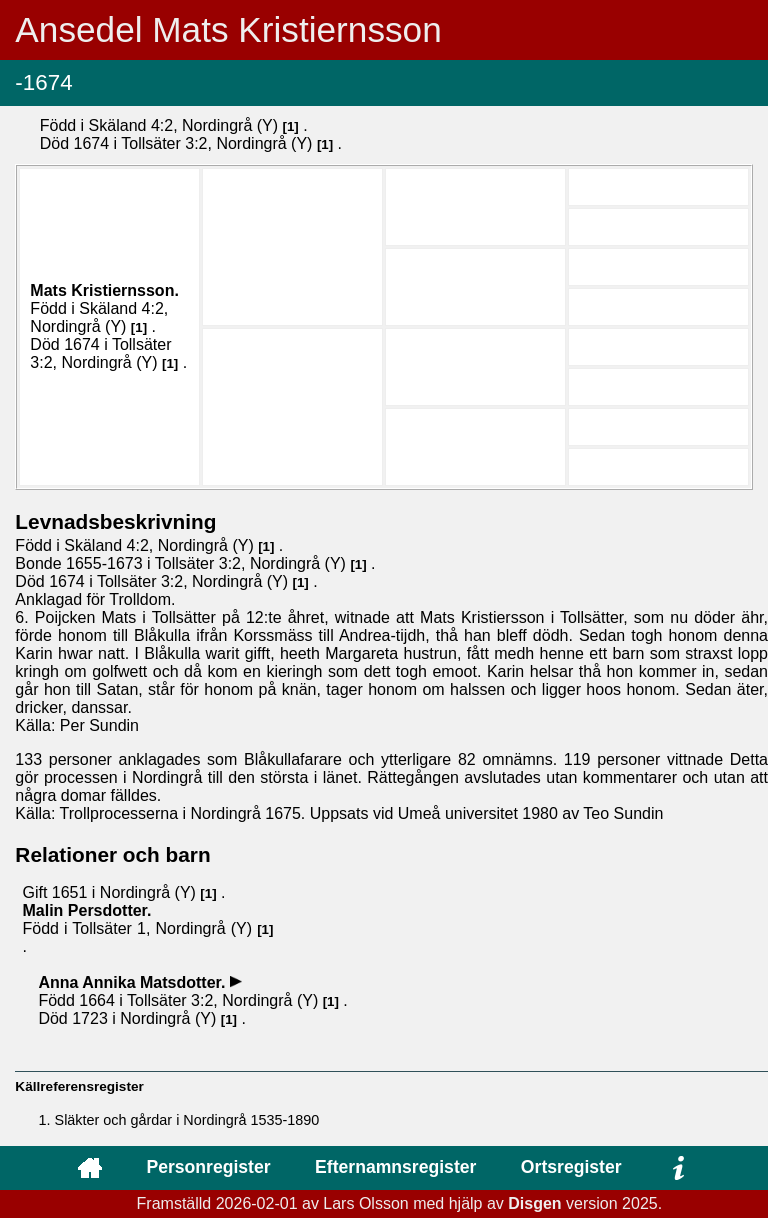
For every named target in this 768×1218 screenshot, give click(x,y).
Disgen (534, 1203)
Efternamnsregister (395, 1167)
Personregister (208, 1167)
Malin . (86, 910)
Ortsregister (571, 1167)
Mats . (104, 290)
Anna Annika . (133, 982)
